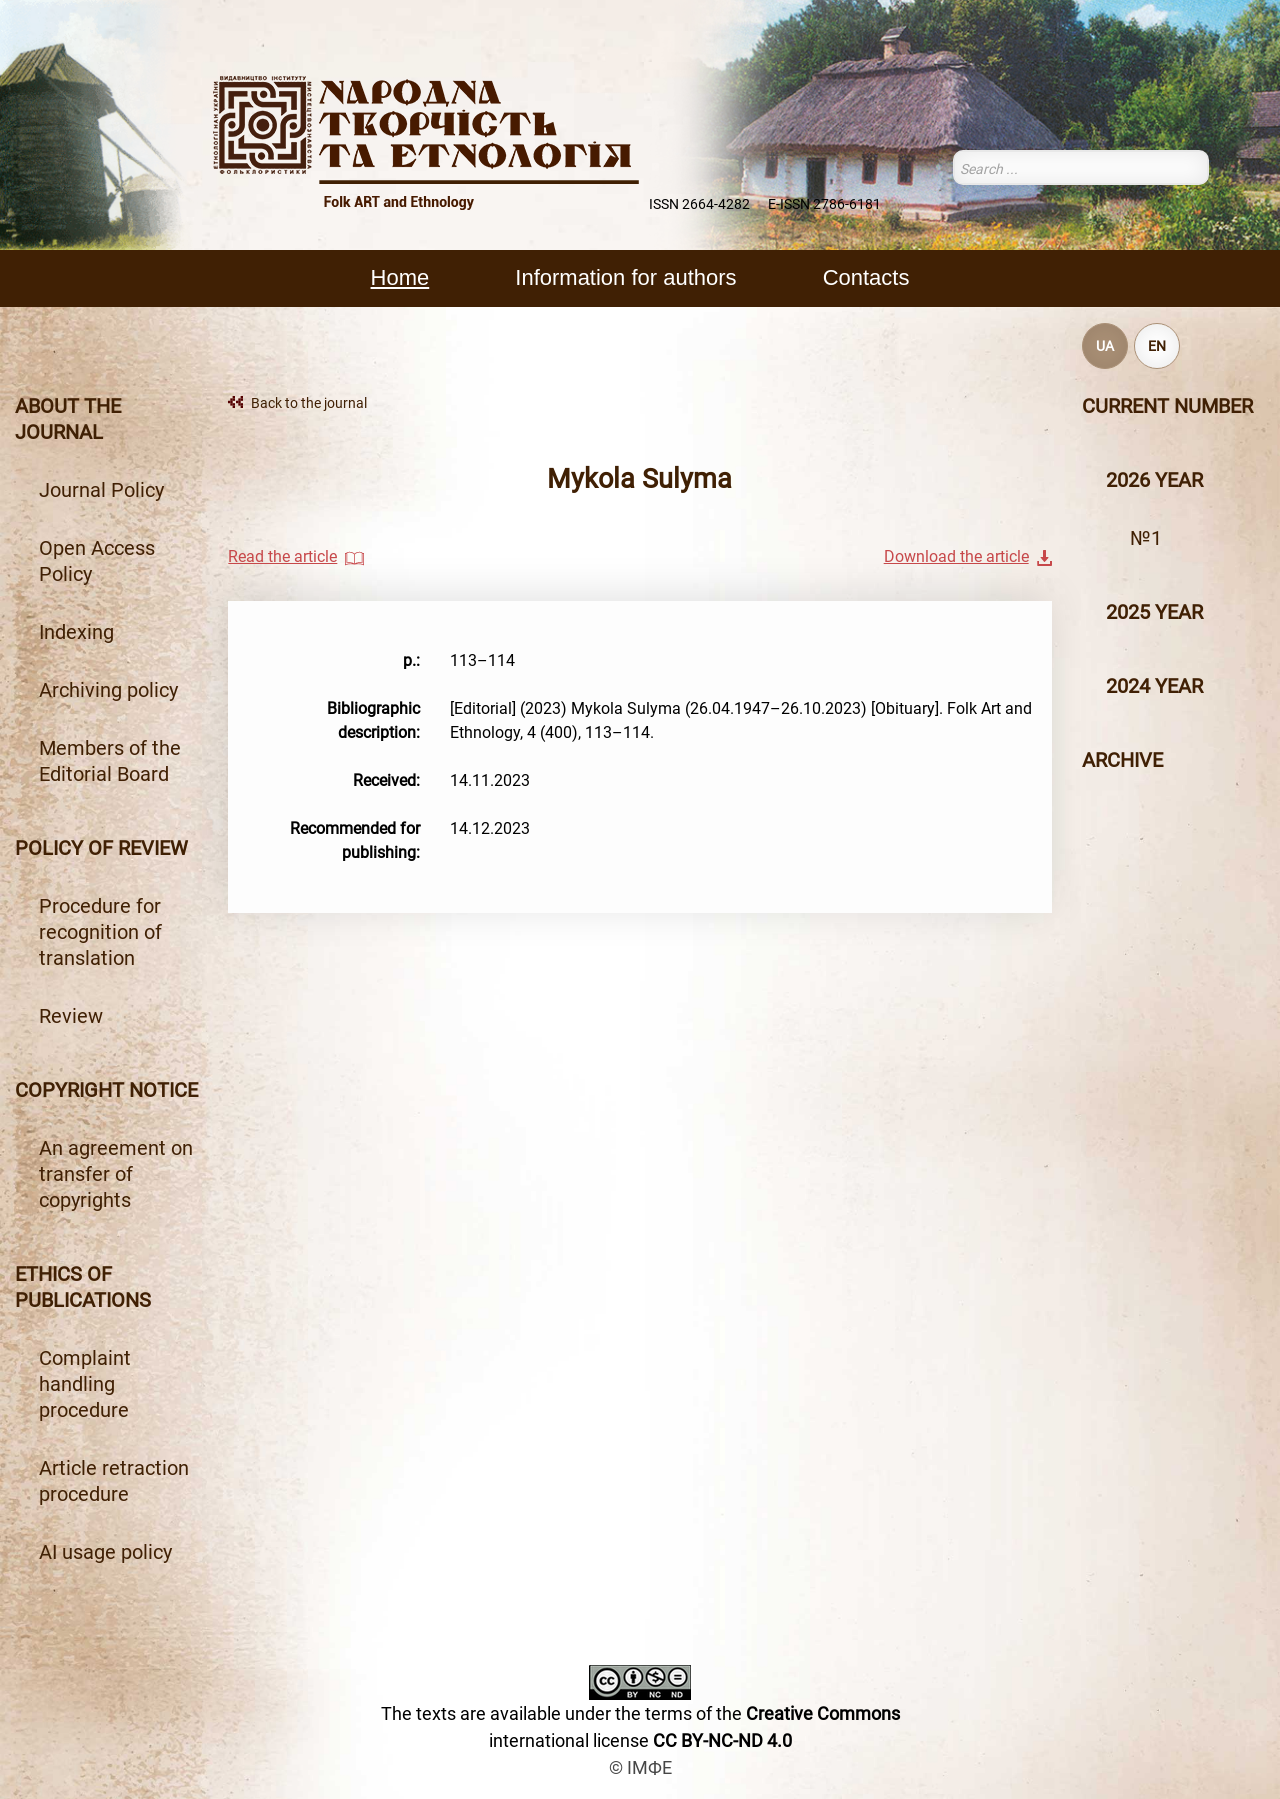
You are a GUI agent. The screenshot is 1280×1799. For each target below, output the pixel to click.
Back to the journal (309, 403)
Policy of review (101, 848)
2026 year (1154, 480)
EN (1157, 346)
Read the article (282, 556)
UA (1105, 346)
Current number (1167, 406)
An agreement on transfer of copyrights (116, 1174)
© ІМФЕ (640, 1767)
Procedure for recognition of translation (100, 932)
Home (400, 277)
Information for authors (625, 277)
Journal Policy (101, 490)
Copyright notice (106, 1090)
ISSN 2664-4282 (699, 204)
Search (1197, 167)
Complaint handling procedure (85, 1384)
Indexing (76, 632)
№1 (1146, 538)
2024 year (1154, 686)
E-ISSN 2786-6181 (824, 204)
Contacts (866, 277)
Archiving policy (108, 690)
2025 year (1154, 612)
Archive (1122, 760)
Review (71, 1016)
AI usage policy (105, 1552)
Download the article (956, 556)
